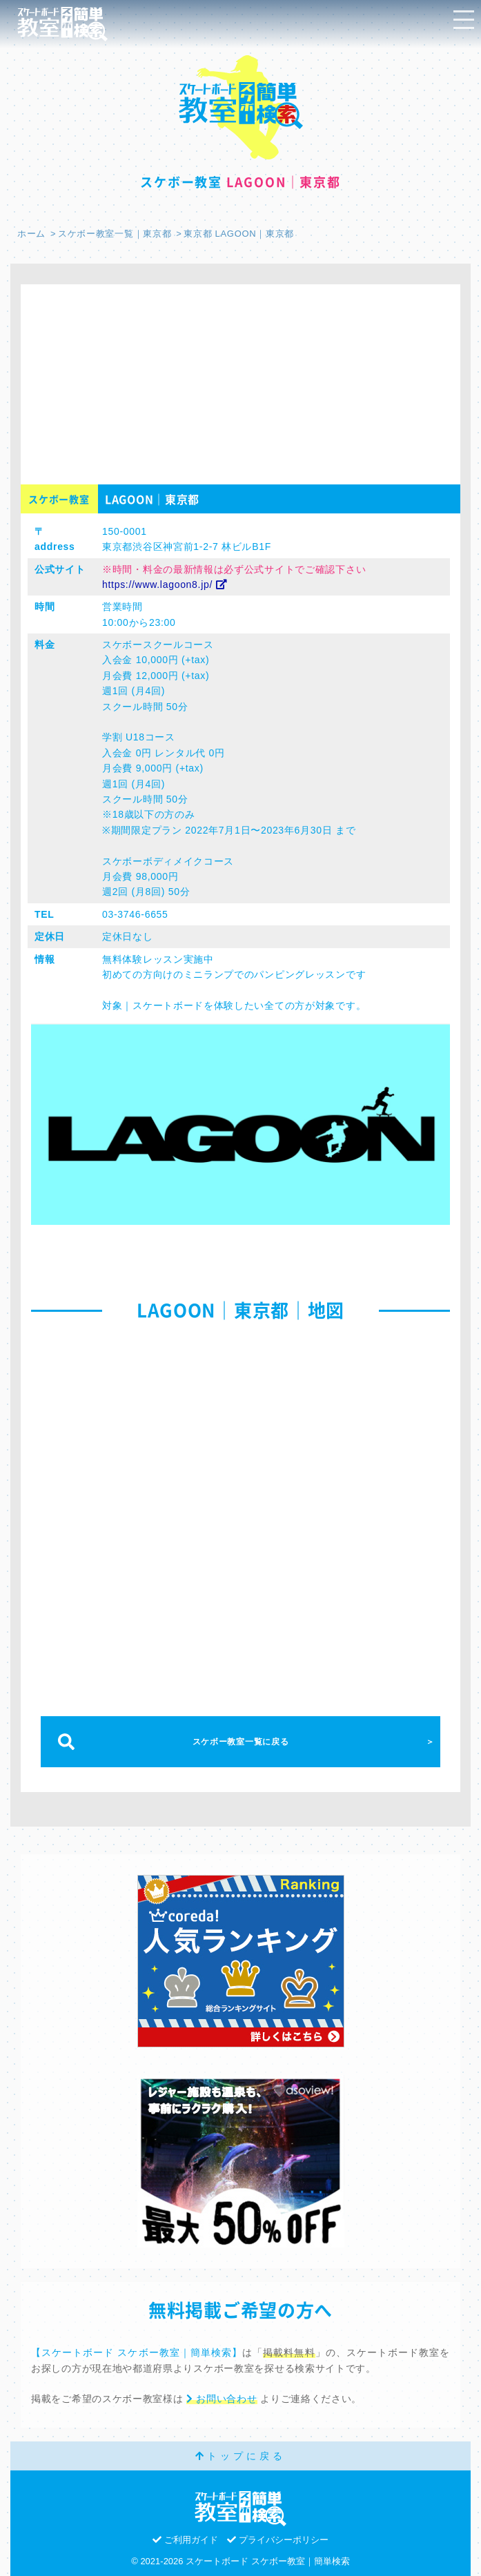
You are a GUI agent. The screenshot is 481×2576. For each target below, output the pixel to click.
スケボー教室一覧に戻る (241, 1742)
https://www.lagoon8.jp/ (164, 584)
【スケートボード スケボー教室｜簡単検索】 (136, 2352)
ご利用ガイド (185, 2540)
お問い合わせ (221, 2398)
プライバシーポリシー (277, 2540)
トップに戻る (240, 2456)
